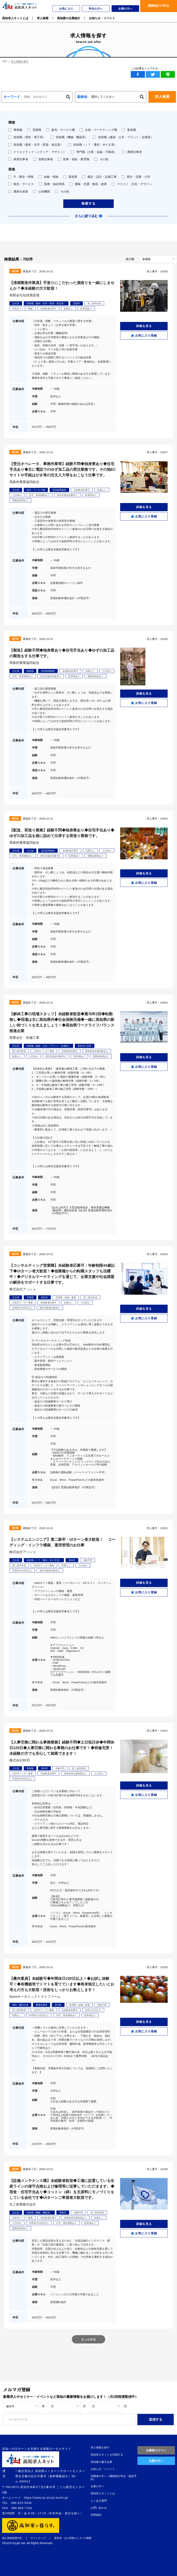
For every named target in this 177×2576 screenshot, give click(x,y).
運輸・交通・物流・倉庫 (88, 184)
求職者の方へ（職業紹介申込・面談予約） (114, 2478)
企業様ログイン (156, 2450)
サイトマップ (38, 2538)
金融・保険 (48, 176)
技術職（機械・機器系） (69, 137)
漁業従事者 (43, 159)
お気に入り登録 (146, 335)
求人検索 (162, 97)
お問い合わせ (99, 2507)
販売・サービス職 (60, 129)
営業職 (34, 129)
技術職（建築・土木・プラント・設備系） (123, 137)
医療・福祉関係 (52, 184)
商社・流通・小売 (136, 176)
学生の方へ (96, 8)
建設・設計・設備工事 (99, 176)
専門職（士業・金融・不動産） (94, 152)
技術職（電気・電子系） (27, 137)
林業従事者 (18, 159)
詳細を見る (144, 326)
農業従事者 (132, 152)
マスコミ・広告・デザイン (132, 184)
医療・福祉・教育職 (73, 159)
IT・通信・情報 (21, 176)
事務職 (15, 129)
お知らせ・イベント (103, 2469)
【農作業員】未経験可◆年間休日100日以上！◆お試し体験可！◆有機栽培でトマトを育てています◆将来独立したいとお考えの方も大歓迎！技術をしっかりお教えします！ (61, 1984)
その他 (101, 159)
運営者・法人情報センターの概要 (73, 2538)
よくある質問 (99, 2500)
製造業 (70, 176)
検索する (88, 203)
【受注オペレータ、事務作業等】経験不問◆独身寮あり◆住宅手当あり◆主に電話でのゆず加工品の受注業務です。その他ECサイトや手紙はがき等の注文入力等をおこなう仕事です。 (62, 469)
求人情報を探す (100, 2447)
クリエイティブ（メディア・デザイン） (37, 152)
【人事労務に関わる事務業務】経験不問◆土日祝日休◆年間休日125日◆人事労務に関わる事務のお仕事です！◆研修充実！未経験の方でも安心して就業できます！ (61, 1748)
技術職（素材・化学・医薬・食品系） (35, 144)
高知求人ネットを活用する (107, 2454)
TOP (4, 61)
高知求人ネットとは (103, 2493)
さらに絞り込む (86, 216)
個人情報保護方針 (12, 2538)
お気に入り (66, 8)
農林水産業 (18, 191)
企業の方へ (125, 8)
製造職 (129, 129)
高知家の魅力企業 (101, 2461)
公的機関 (41, 191)
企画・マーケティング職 (98, 129)
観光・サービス (21, 184)
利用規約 (96, 2514)
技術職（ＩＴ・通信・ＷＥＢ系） (92, 144)
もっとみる (88, 2339)
